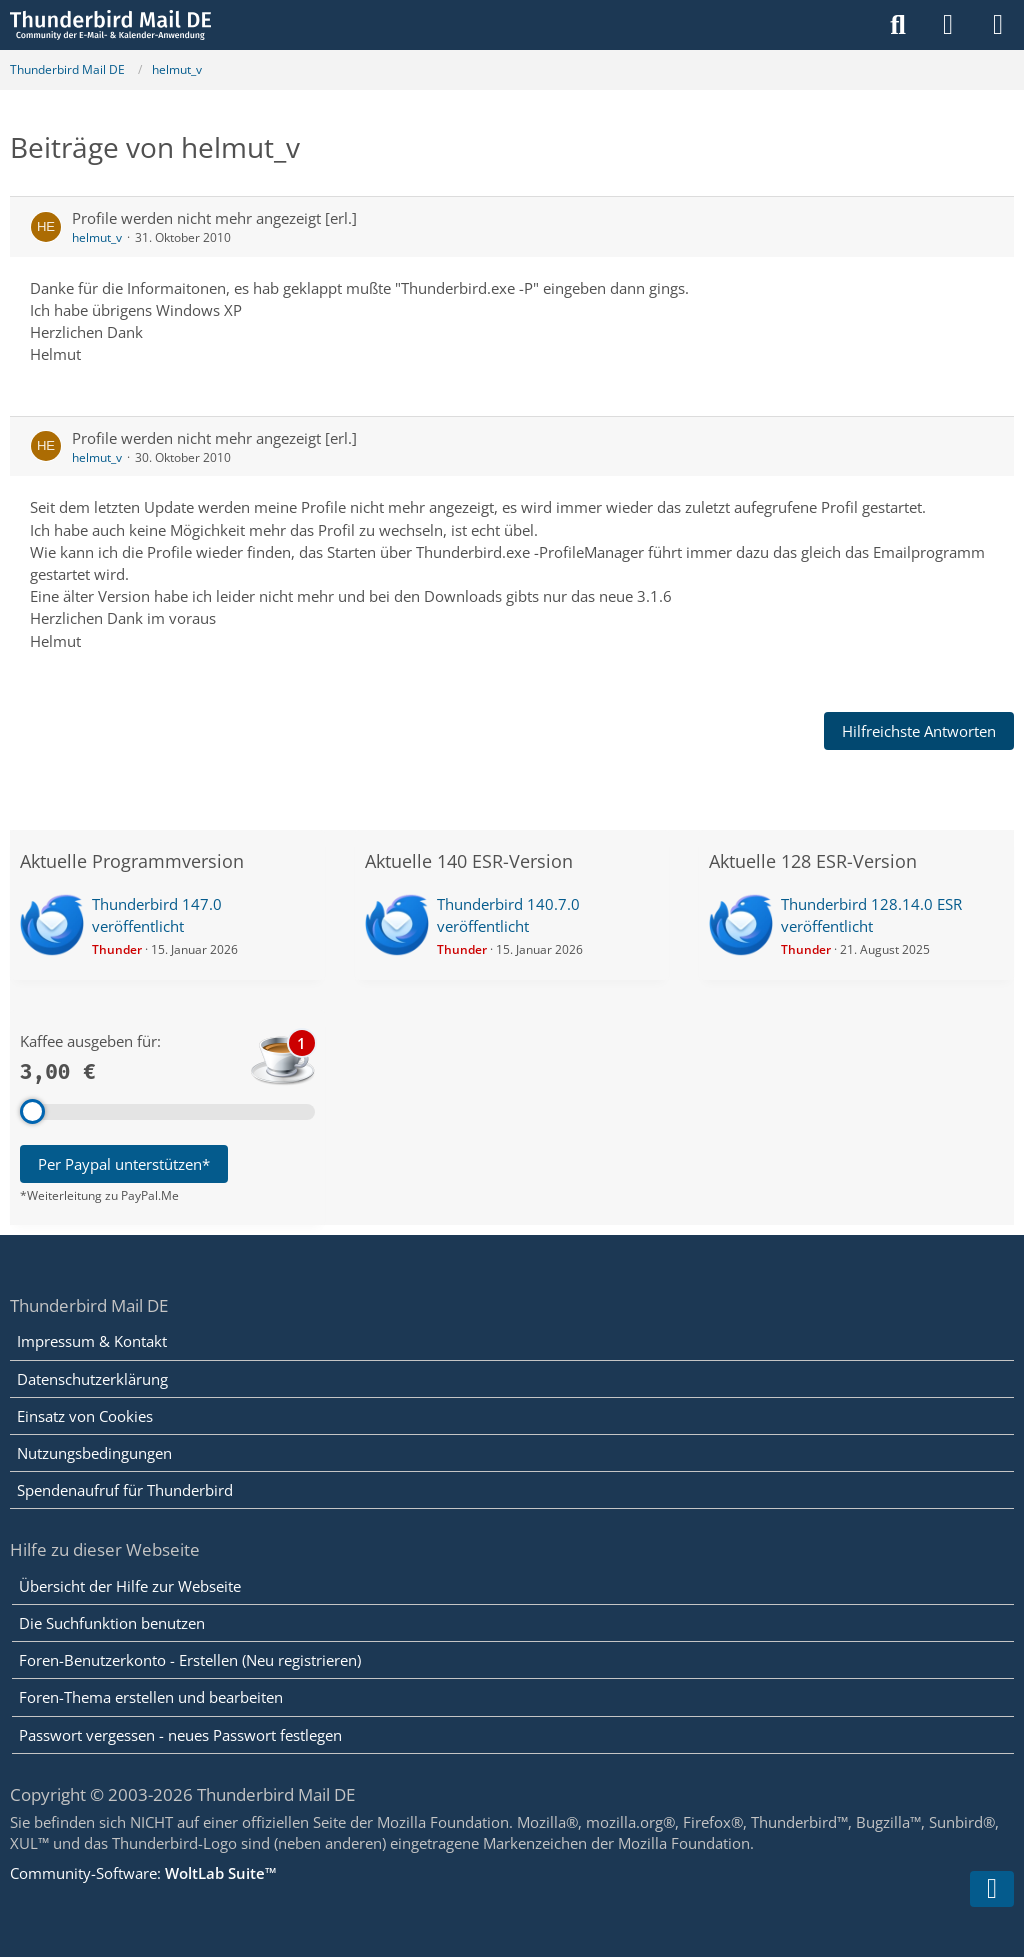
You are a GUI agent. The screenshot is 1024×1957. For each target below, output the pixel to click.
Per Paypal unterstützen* (124, 1164)
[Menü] (998, 25)
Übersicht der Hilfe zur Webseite (130, 1586)
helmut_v (97, 237)
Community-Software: (143, 1873)
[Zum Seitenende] (992, 1889)
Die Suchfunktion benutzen (112, 1623)
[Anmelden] (948, 25)
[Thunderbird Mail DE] (110, 25)
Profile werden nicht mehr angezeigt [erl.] (214, 218)
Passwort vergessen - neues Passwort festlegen (180, 1735)
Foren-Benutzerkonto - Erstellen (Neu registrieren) (190, 1660)
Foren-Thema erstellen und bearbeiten (151, 1697)
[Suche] (898, 25)
